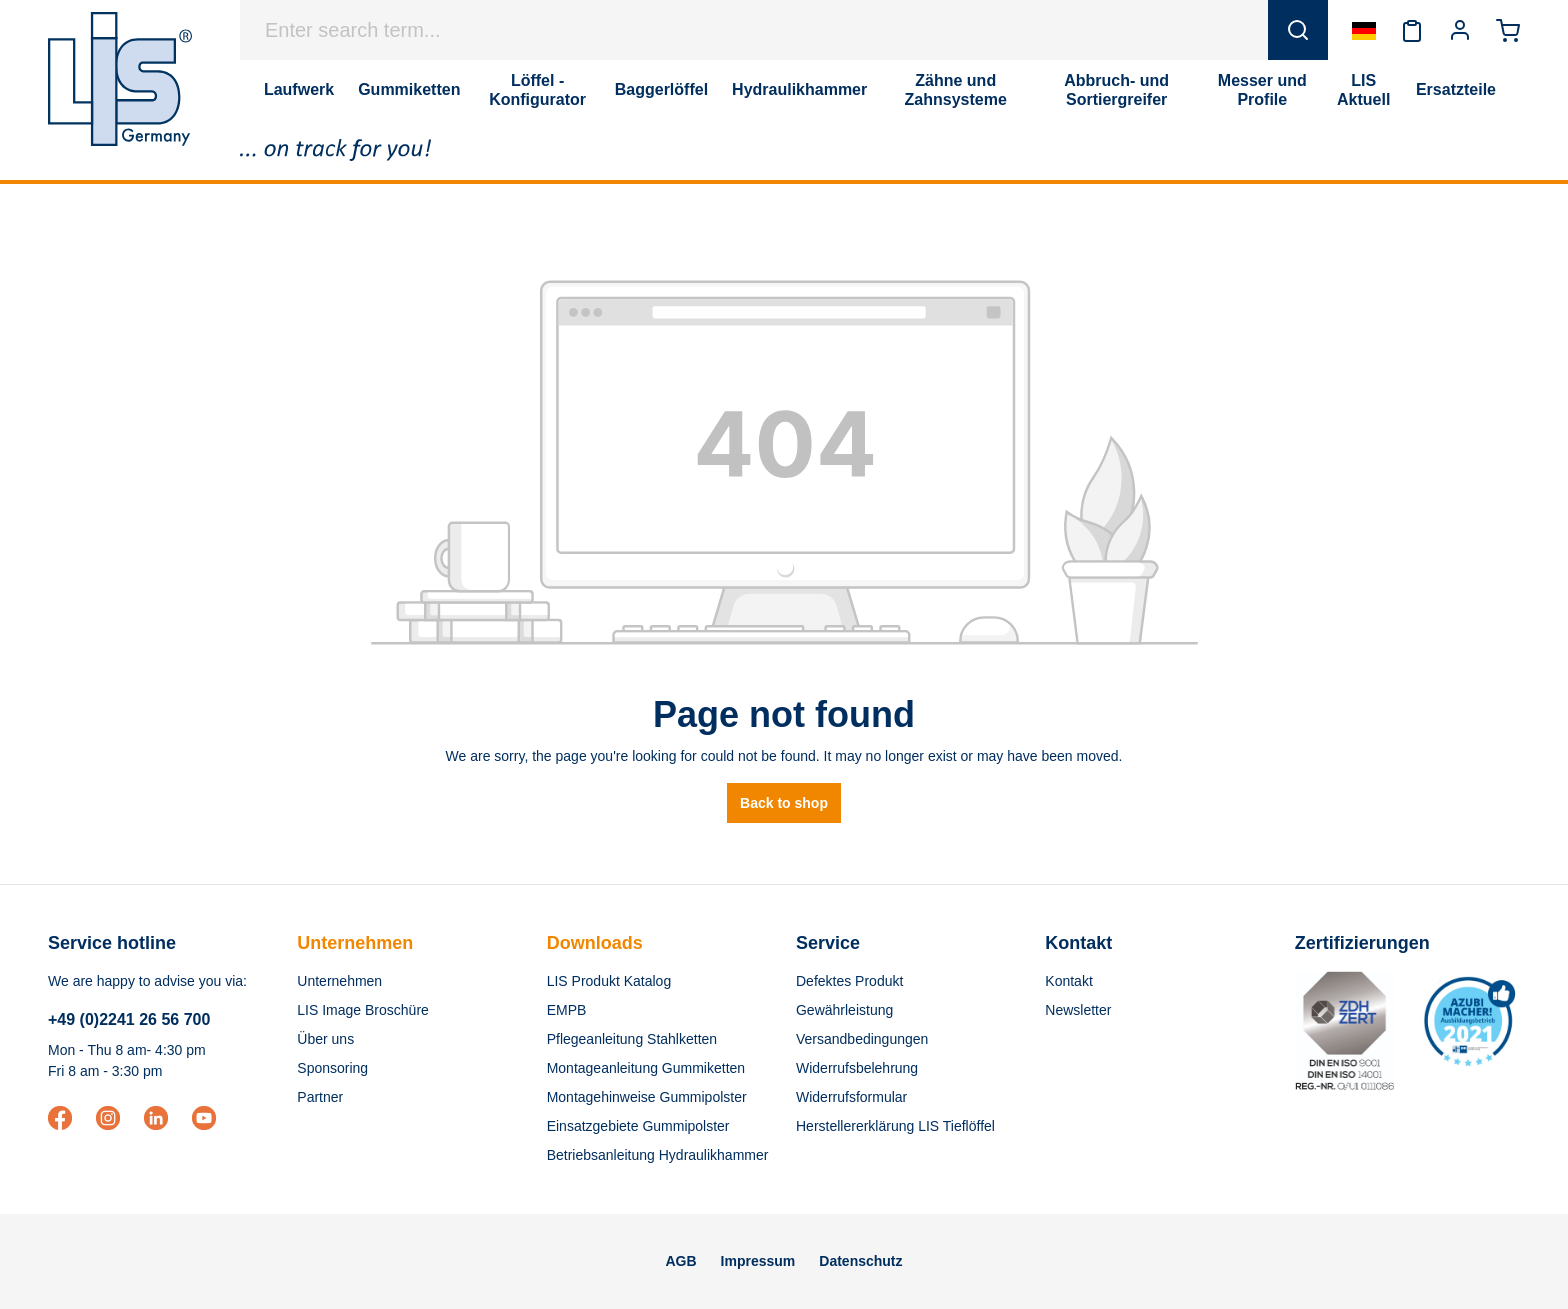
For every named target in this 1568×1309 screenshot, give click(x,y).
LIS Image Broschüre (363, 1010)
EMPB (567, 1010)
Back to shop (784, 803)
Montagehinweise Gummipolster (647, 1097)
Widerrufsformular (851, 1097)
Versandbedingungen (862, 1039)
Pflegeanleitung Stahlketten (632, 1039)
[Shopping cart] (1508, 30)
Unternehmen (355, 943)
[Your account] (1460, 30)
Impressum (758, 1261)
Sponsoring (332, 1068)
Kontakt (1068, 981)
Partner (320, 1097)
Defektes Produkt (849, 981)
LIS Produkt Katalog (609, 981)
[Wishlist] (1412, 30)
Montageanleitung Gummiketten (646, 1068)
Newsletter (1078, 1010)
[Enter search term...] (754, 30)
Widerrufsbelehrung (857, 1068)
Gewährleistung (844, 1010)
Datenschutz (860, 1261)
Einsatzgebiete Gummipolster (638, 1126)
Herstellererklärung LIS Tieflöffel (895, 1126)
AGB (680, 1261)
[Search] (1298, 30)
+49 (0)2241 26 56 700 (129, 1019)
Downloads (595, 943)
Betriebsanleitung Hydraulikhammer (658, 1155)
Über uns (325, 1039)
